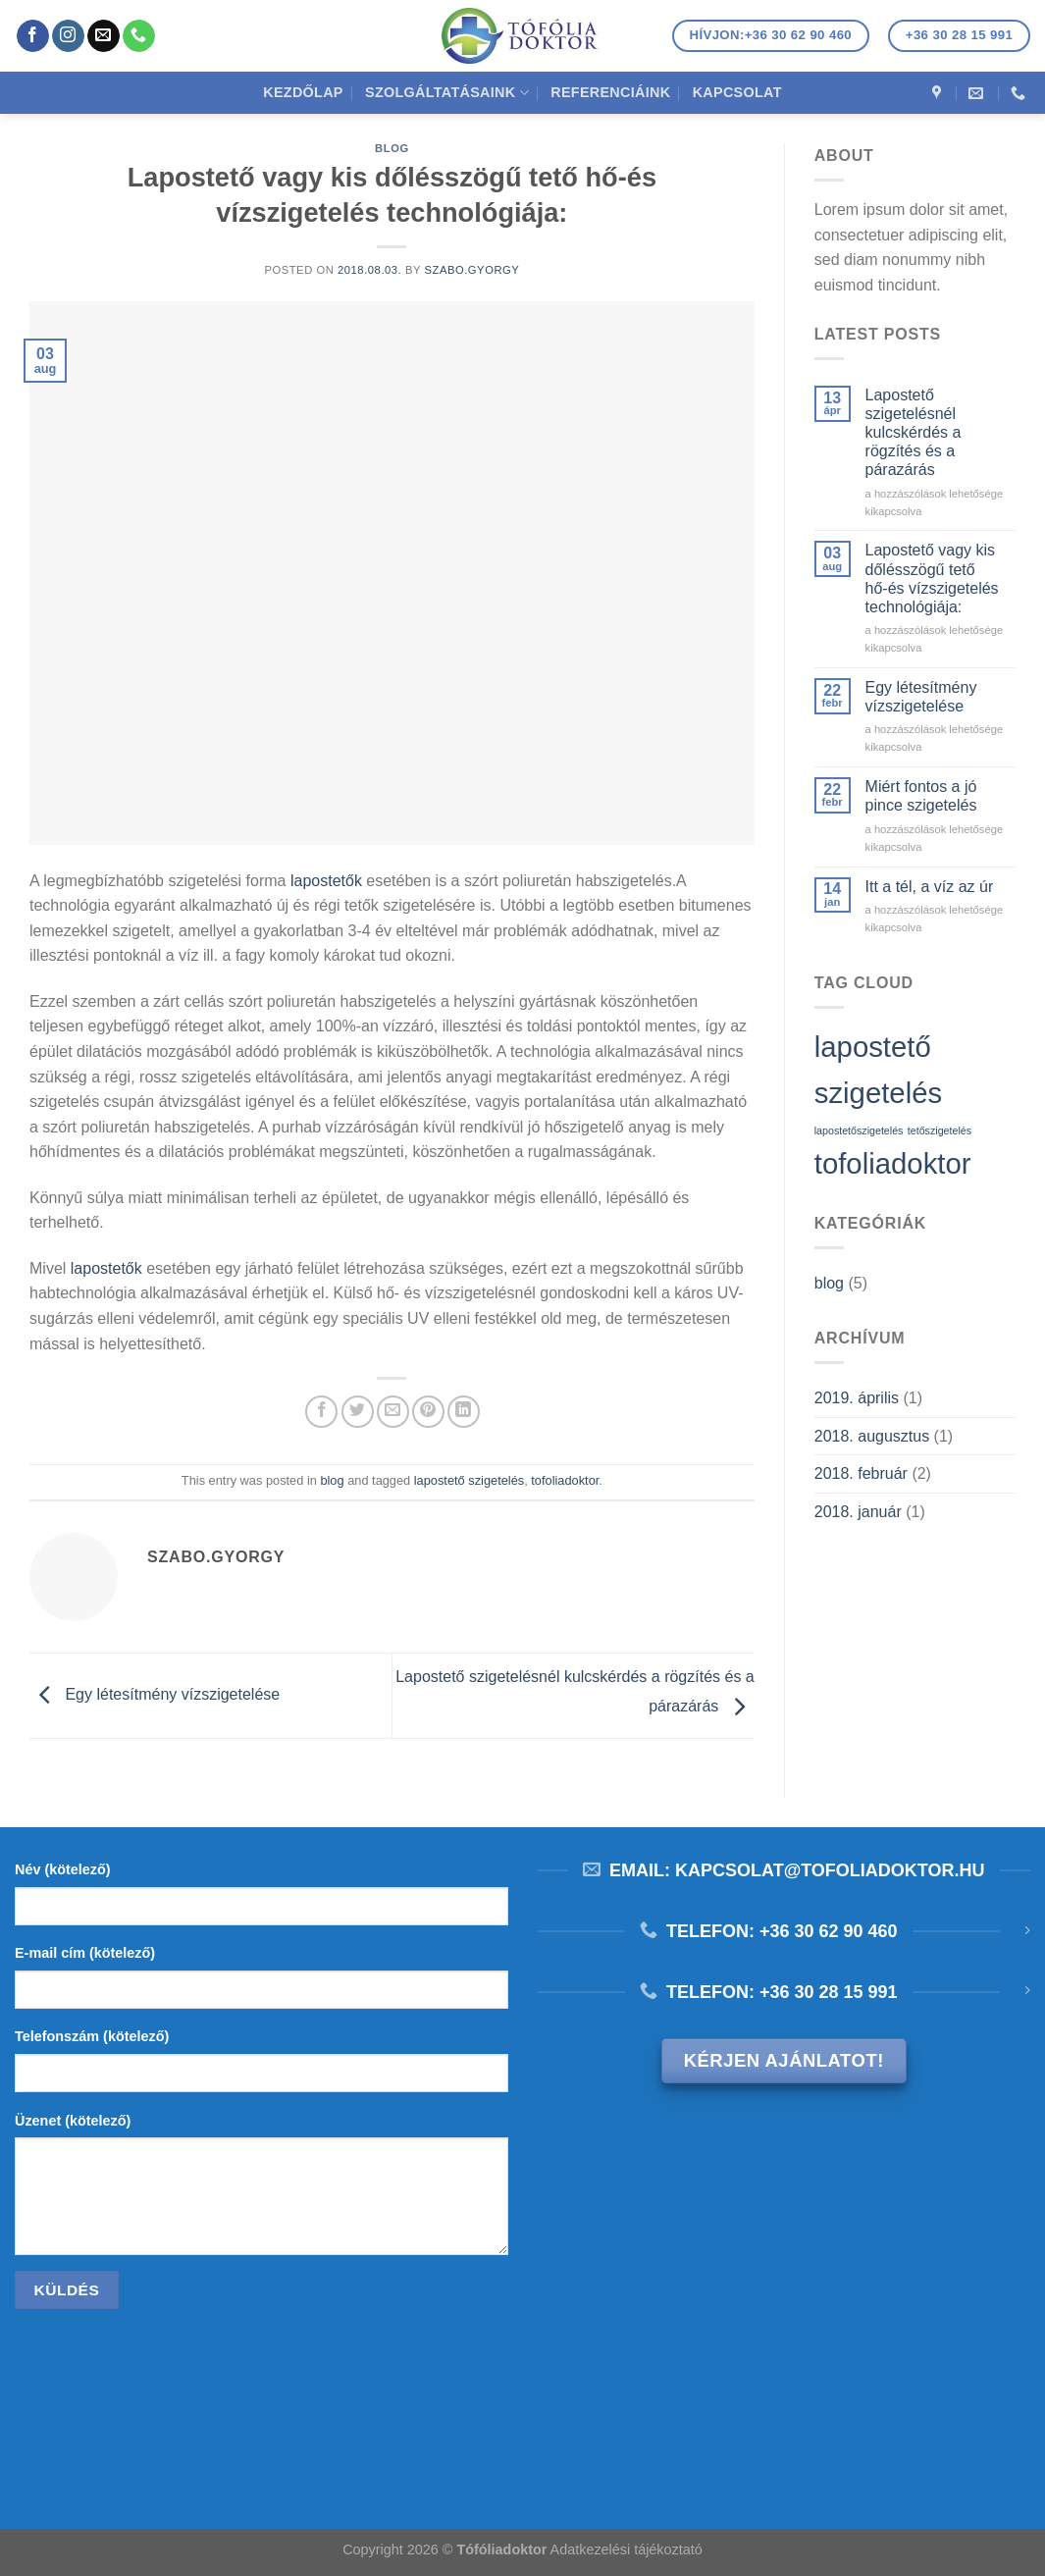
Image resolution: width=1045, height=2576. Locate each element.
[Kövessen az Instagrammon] (68, 36)
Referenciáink (610, 92)
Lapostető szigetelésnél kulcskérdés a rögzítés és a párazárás (913, 433)
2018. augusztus (871, 1436)
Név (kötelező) (63, 1869)
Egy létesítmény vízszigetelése (154, 1694)
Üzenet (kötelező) (73, 2121)
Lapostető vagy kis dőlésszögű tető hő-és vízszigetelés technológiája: (932, 578)
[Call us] (139, 36)
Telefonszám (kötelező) (92, 2036)
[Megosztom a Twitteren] (357, 1411)
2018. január (858, 1511)
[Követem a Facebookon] (33, 36)
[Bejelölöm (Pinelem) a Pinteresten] (428, 1411)
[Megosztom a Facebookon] (321, 1411)
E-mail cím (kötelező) (85, 1953)
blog (392, 148)
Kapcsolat (737, 92)
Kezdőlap (302, 92)
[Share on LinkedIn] (463, 1411)
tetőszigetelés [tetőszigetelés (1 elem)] (939, 1130)
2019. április (856, 1398)
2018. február (861, 1473)
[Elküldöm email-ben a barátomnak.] (393, 1411)
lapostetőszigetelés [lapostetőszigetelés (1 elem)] (859, 1130)
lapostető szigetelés (469, 1480)
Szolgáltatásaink (447, 92)
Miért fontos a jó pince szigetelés (921, 796)
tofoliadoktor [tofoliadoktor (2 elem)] (892, 1163)
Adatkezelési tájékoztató (626, 2549)
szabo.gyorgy (471, 270)
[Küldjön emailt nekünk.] (103, 36)
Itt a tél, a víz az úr (929, 886)
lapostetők (326, 880)
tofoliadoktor (565, 1480)
